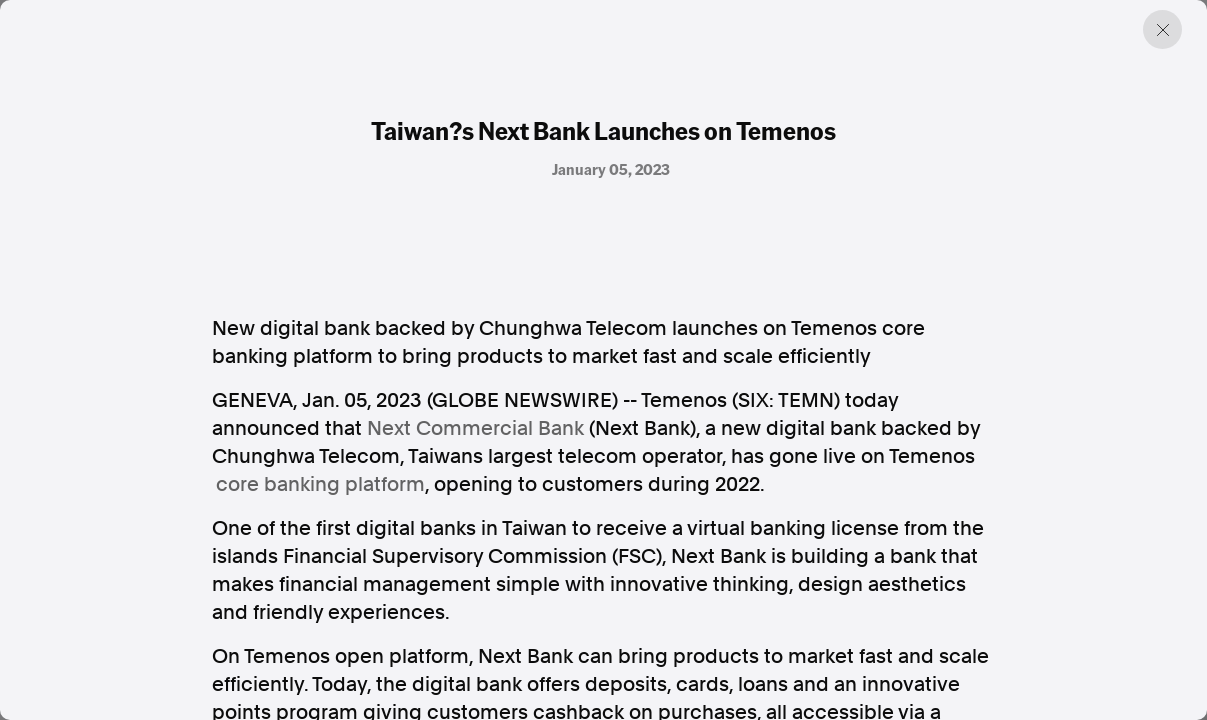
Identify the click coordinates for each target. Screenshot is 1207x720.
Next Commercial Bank (475, 428)
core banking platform (320, 484)
